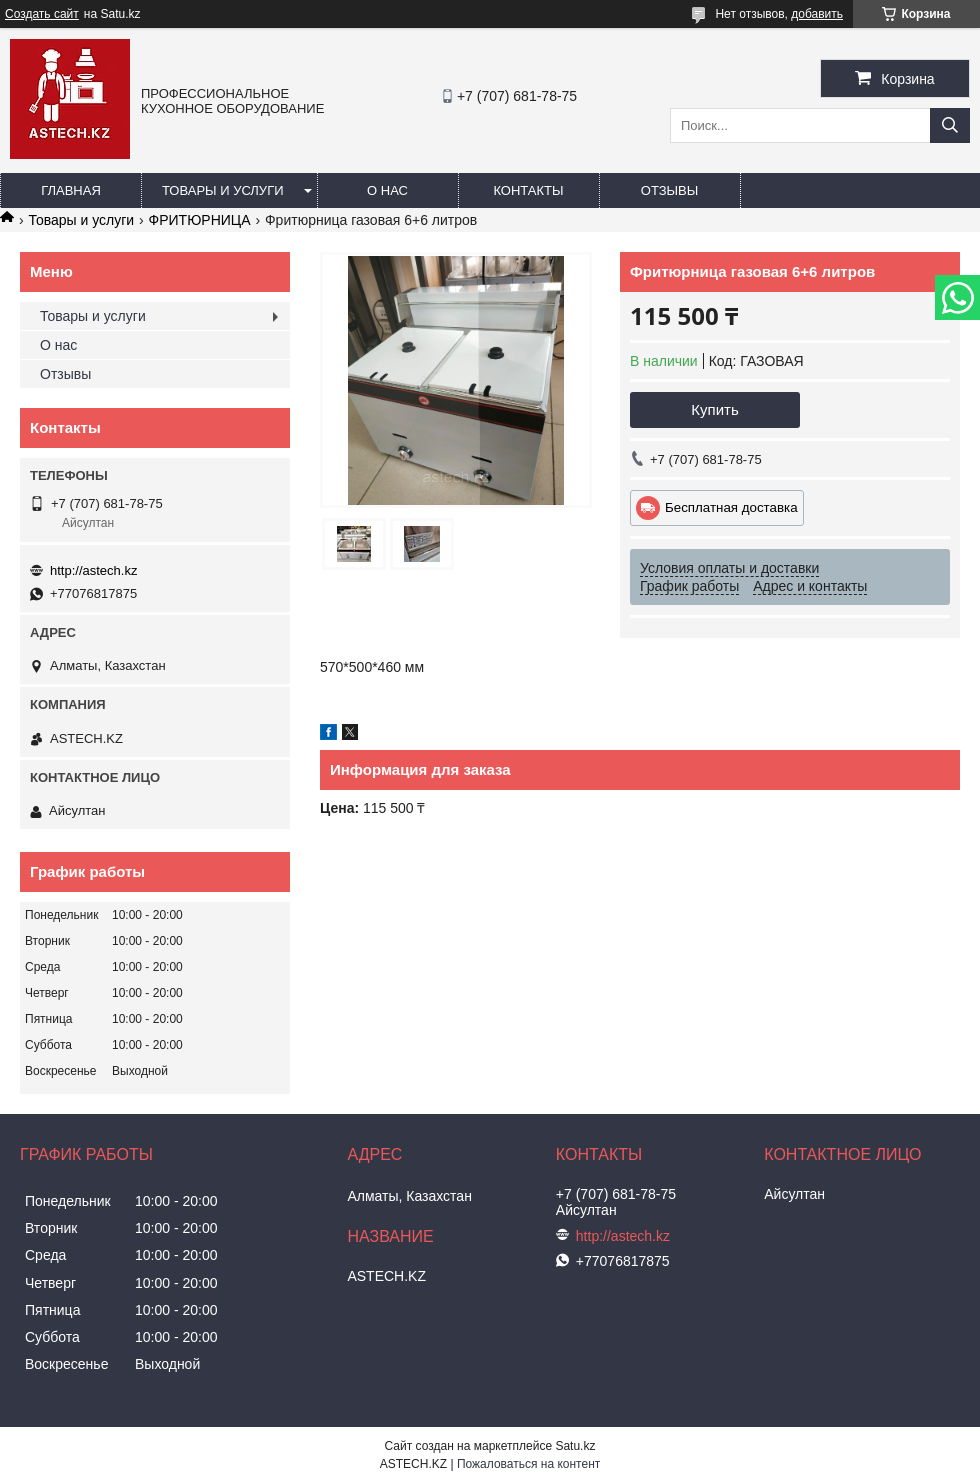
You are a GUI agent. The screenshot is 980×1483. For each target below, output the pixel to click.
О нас (387, 190)
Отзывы (669, 190)
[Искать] (950, 125)
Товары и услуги (223, 190)
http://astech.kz (93, 570)
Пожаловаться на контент (528, 1464)
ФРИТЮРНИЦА (200, 220)
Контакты (528, 190)
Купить (714, 409)
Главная (71, 190)
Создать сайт (42, 14)
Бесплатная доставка (731, 507)
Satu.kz (575, 1446)
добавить (817, 14)
